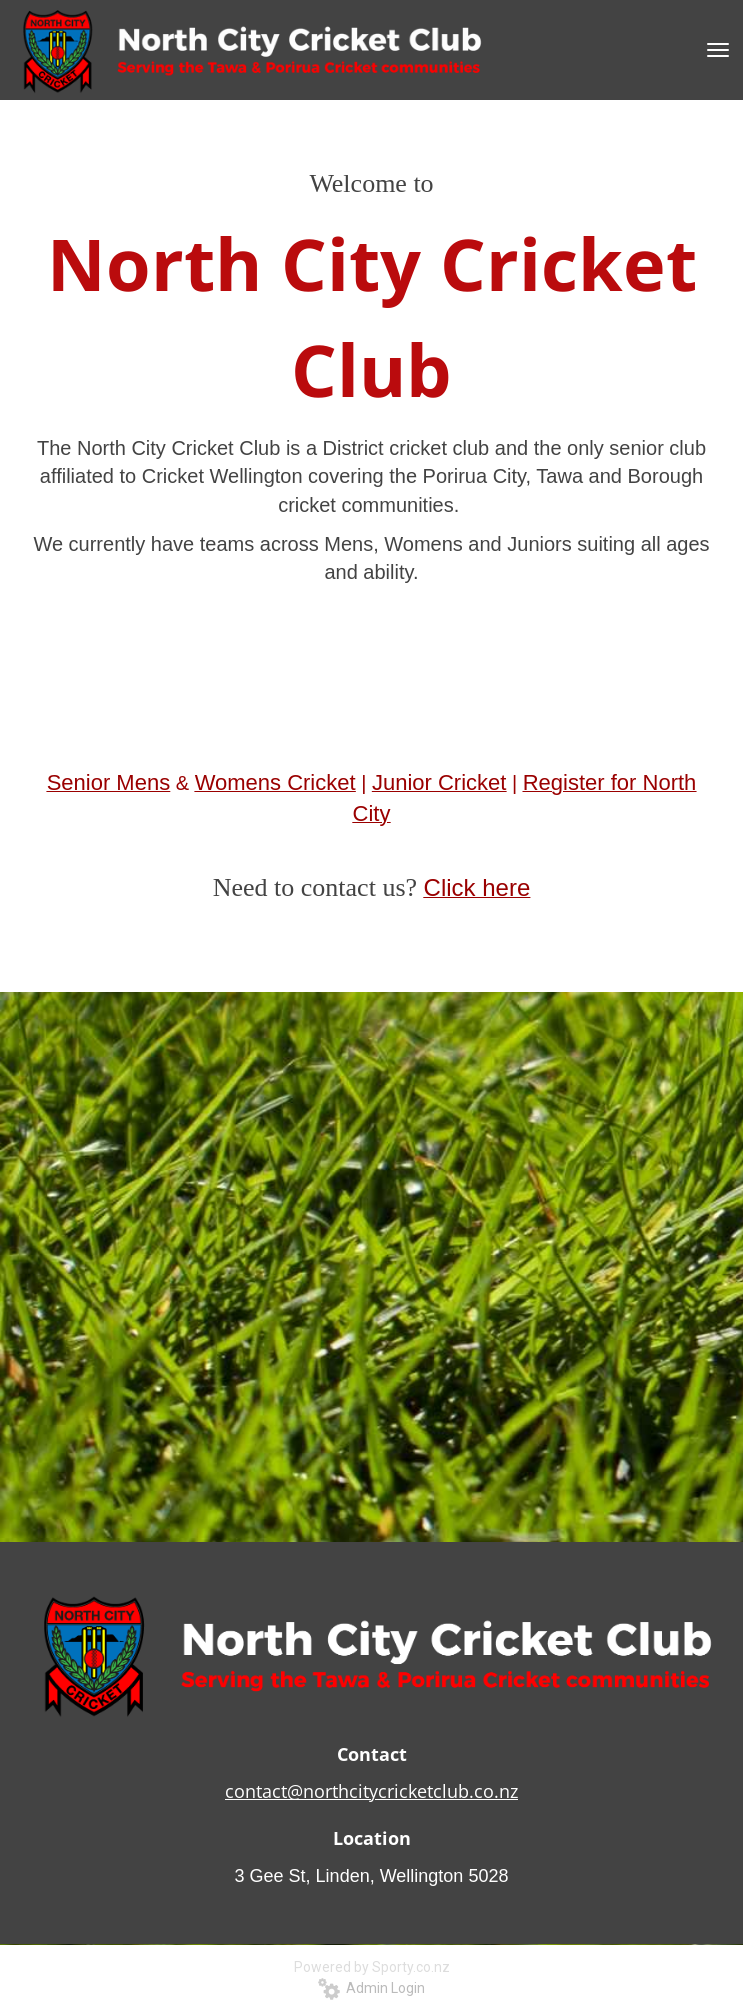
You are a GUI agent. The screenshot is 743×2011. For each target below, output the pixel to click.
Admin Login (371, 1988)
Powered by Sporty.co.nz (372, 1967)
